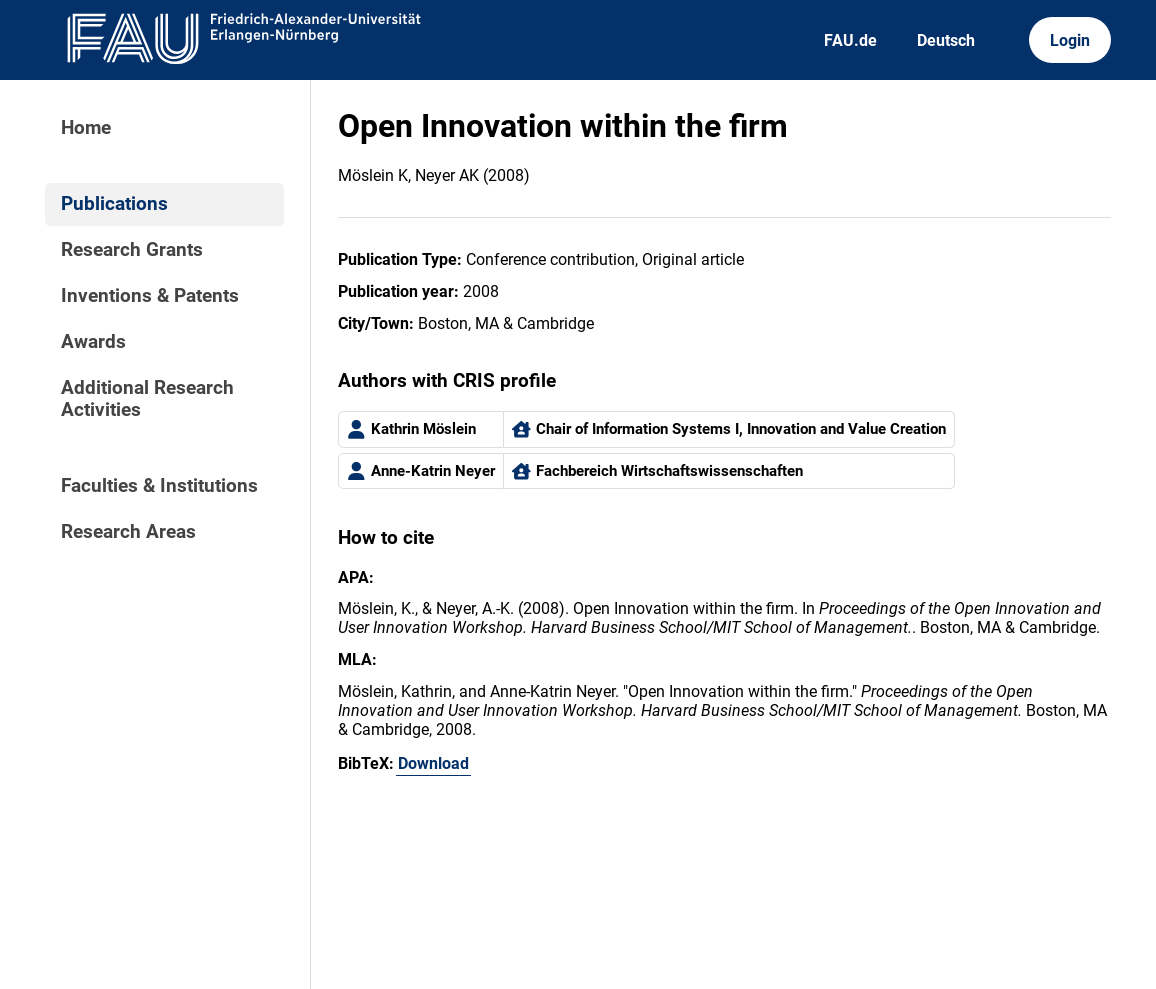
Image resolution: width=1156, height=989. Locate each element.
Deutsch (946, 40)
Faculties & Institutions (159, 486)
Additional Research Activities (147, 399)
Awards (93, 342)
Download (433, 763)
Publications (114, 204)
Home (86, 128)
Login (1070, 40)
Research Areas (128, 532)
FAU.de (850, 40)
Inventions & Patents (150, 296)
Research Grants (132, 250)
